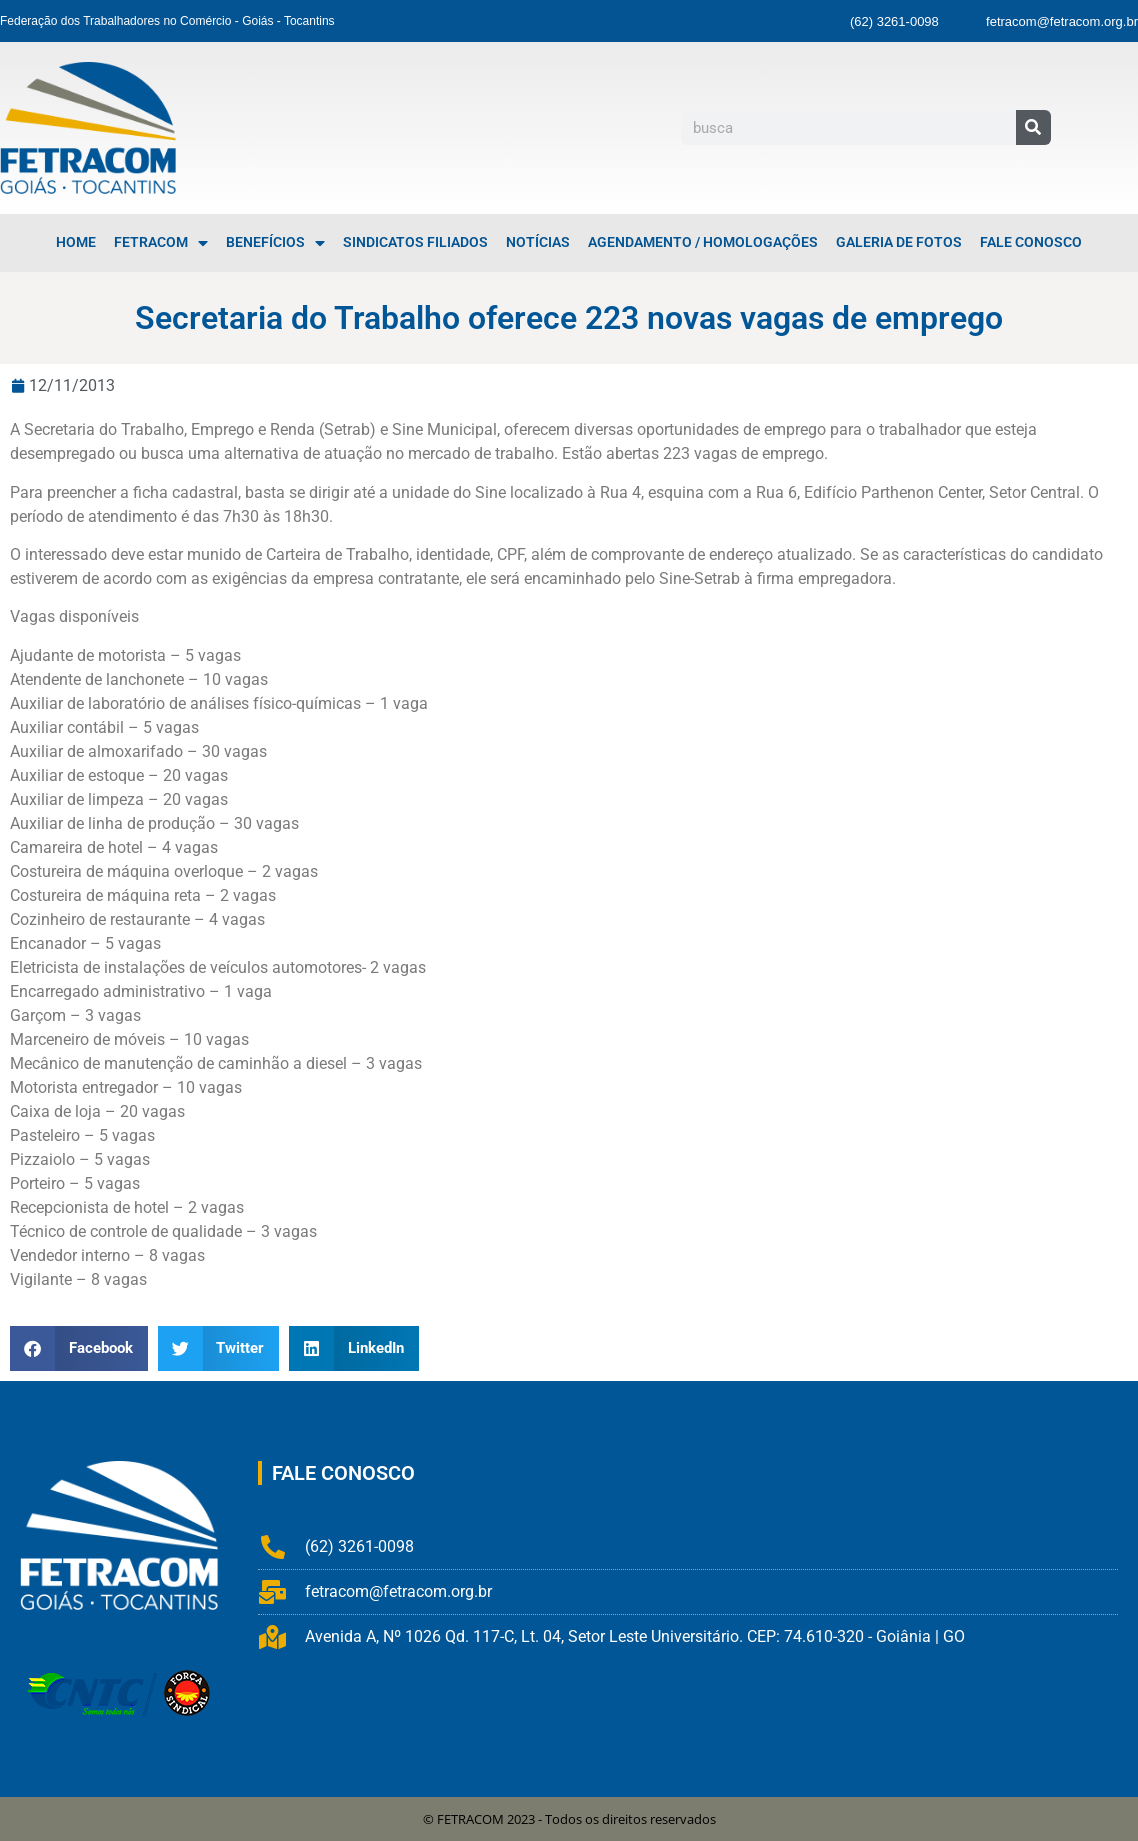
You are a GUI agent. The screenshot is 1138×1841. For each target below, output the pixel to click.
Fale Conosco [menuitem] (1031, 242)
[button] (79, 1348)
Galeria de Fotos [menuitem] (899, 242)
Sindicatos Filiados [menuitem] (415, 242)
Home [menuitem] (76, 242)
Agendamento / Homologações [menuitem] (703, 242)
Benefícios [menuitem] (275, 243)
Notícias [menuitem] (538, 242)
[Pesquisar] (1033, 127)
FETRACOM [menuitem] (161, 243)
